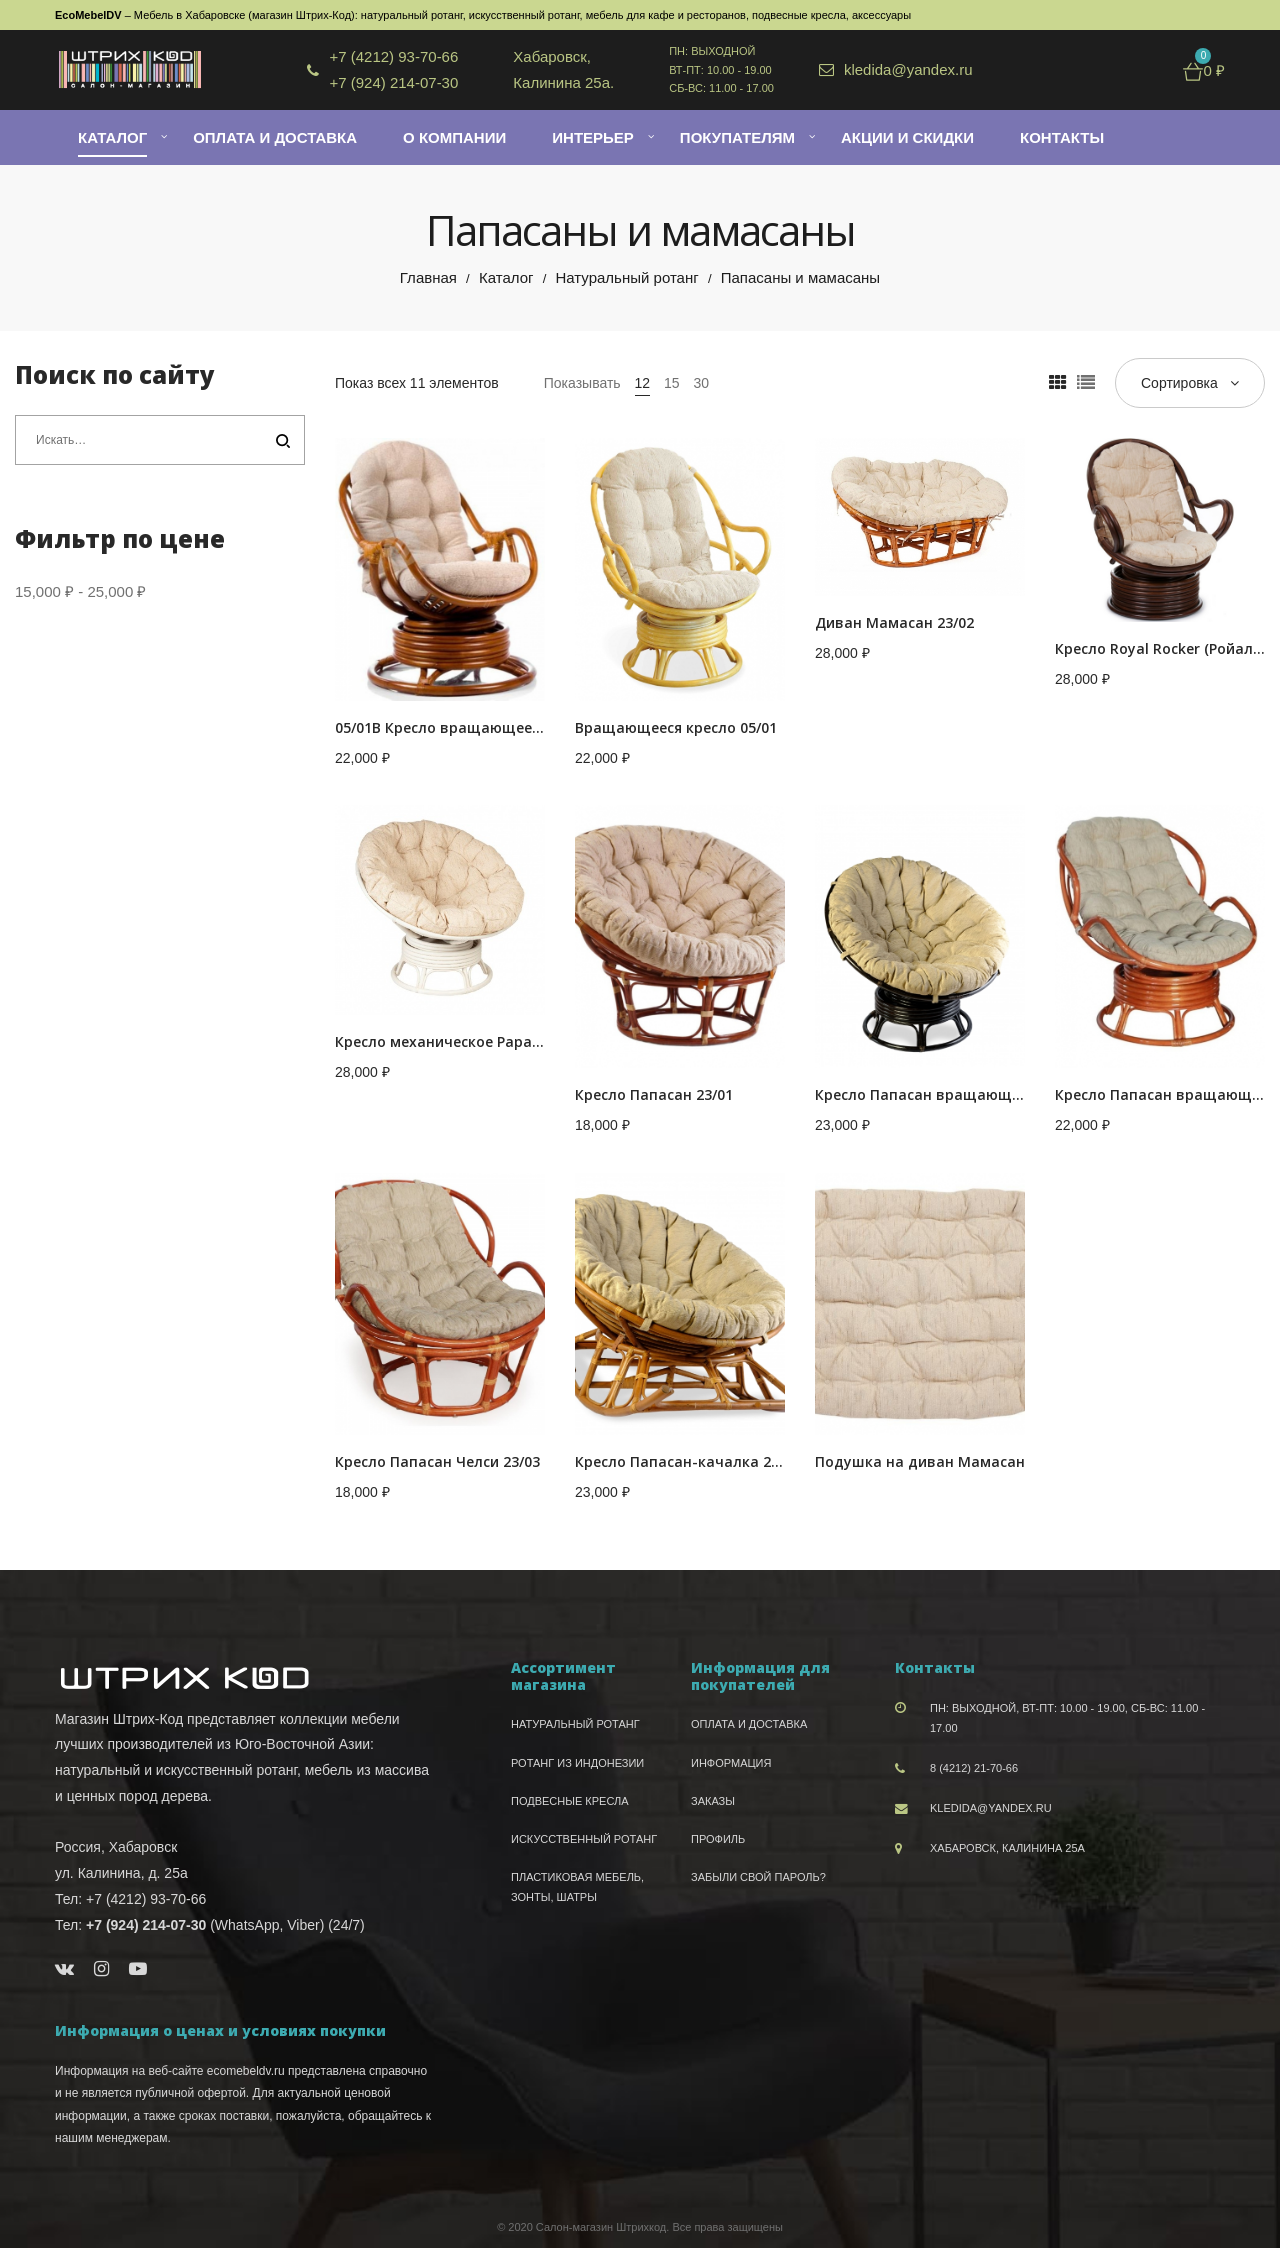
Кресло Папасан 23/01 (654, 1094)
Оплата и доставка (749, 1724)
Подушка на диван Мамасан (920, 1461)
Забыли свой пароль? (758, 1877)
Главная (428, 277)
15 (672, 383)
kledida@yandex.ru (991, 1808)
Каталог (506, 277)
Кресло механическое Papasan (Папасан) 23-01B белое (532, 1041)
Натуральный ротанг (626, 277)
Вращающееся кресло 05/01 (676, 727)
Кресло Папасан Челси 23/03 (437, 1461)
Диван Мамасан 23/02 (894, 622)
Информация (731, 1763)
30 (701, 383)
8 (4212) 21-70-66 (974, 1768)
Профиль (718, 1839)
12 (643, 383)
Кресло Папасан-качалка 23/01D (692, 1461)
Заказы (713, 1801)
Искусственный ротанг (584, 1839)
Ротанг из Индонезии (577, 1763)
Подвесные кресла (570, 1801)
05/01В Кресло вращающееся (441, 727)
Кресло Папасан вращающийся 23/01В (955, 1094)
